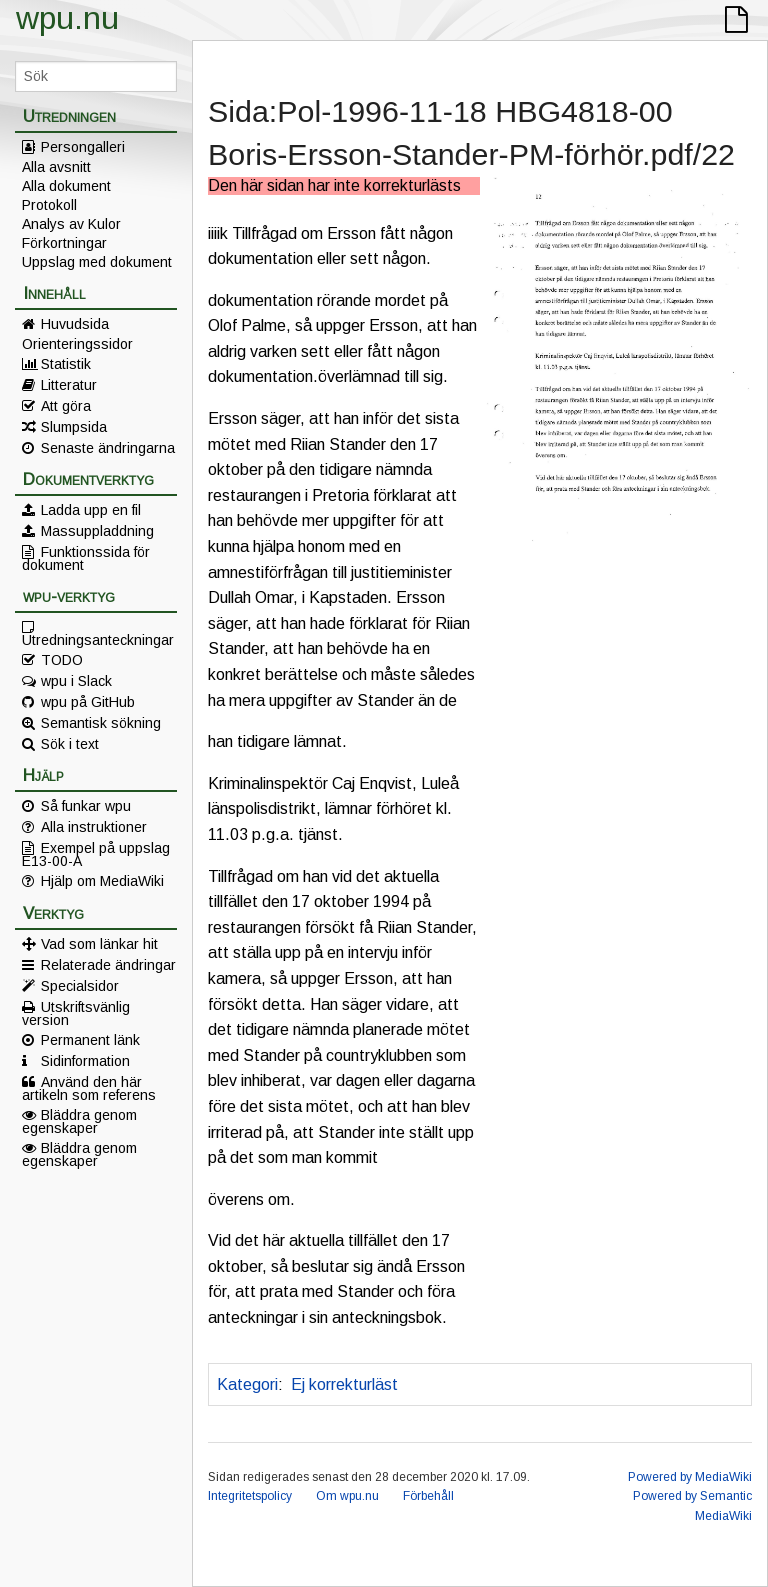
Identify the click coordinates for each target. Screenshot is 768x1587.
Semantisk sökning (101, 723)
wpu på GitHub (88, 702)
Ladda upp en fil (91, 510)
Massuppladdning (97, 531)
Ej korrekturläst (344, 1384)
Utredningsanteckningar (98, 639)
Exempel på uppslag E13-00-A (96, 854)
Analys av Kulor (71, 224)
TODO (62, 660)
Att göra (66, 406)
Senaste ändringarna (108, 448)
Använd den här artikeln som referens (89, 1088)
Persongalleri (83, 147)
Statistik (66, 364)
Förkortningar (64, 243)
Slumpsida (74, 427)
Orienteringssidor (77, 344)
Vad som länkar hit (99, 944)
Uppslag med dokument (97, 262)
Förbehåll (428, 1496)
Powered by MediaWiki (690, 1477)
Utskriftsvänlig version (76, 1013)
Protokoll (49, 205)
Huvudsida (75, 324)
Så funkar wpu (86, 806)
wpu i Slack (76, 681)
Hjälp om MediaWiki (102, 881)
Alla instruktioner (94, 827)
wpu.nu (67, 18)
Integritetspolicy (250, 1496)
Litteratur (69, 385)
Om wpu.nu (347, 1496)
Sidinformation (85, 1061)
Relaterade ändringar (108, 965)
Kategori (247, 1384)
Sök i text (70, 744)
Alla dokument (66, 186)
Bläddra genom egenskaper (79, 1121)
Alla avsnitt (56, 167)
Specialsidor (80, 986)
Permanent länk (90, 1040)
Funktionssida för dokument (86, 558)
